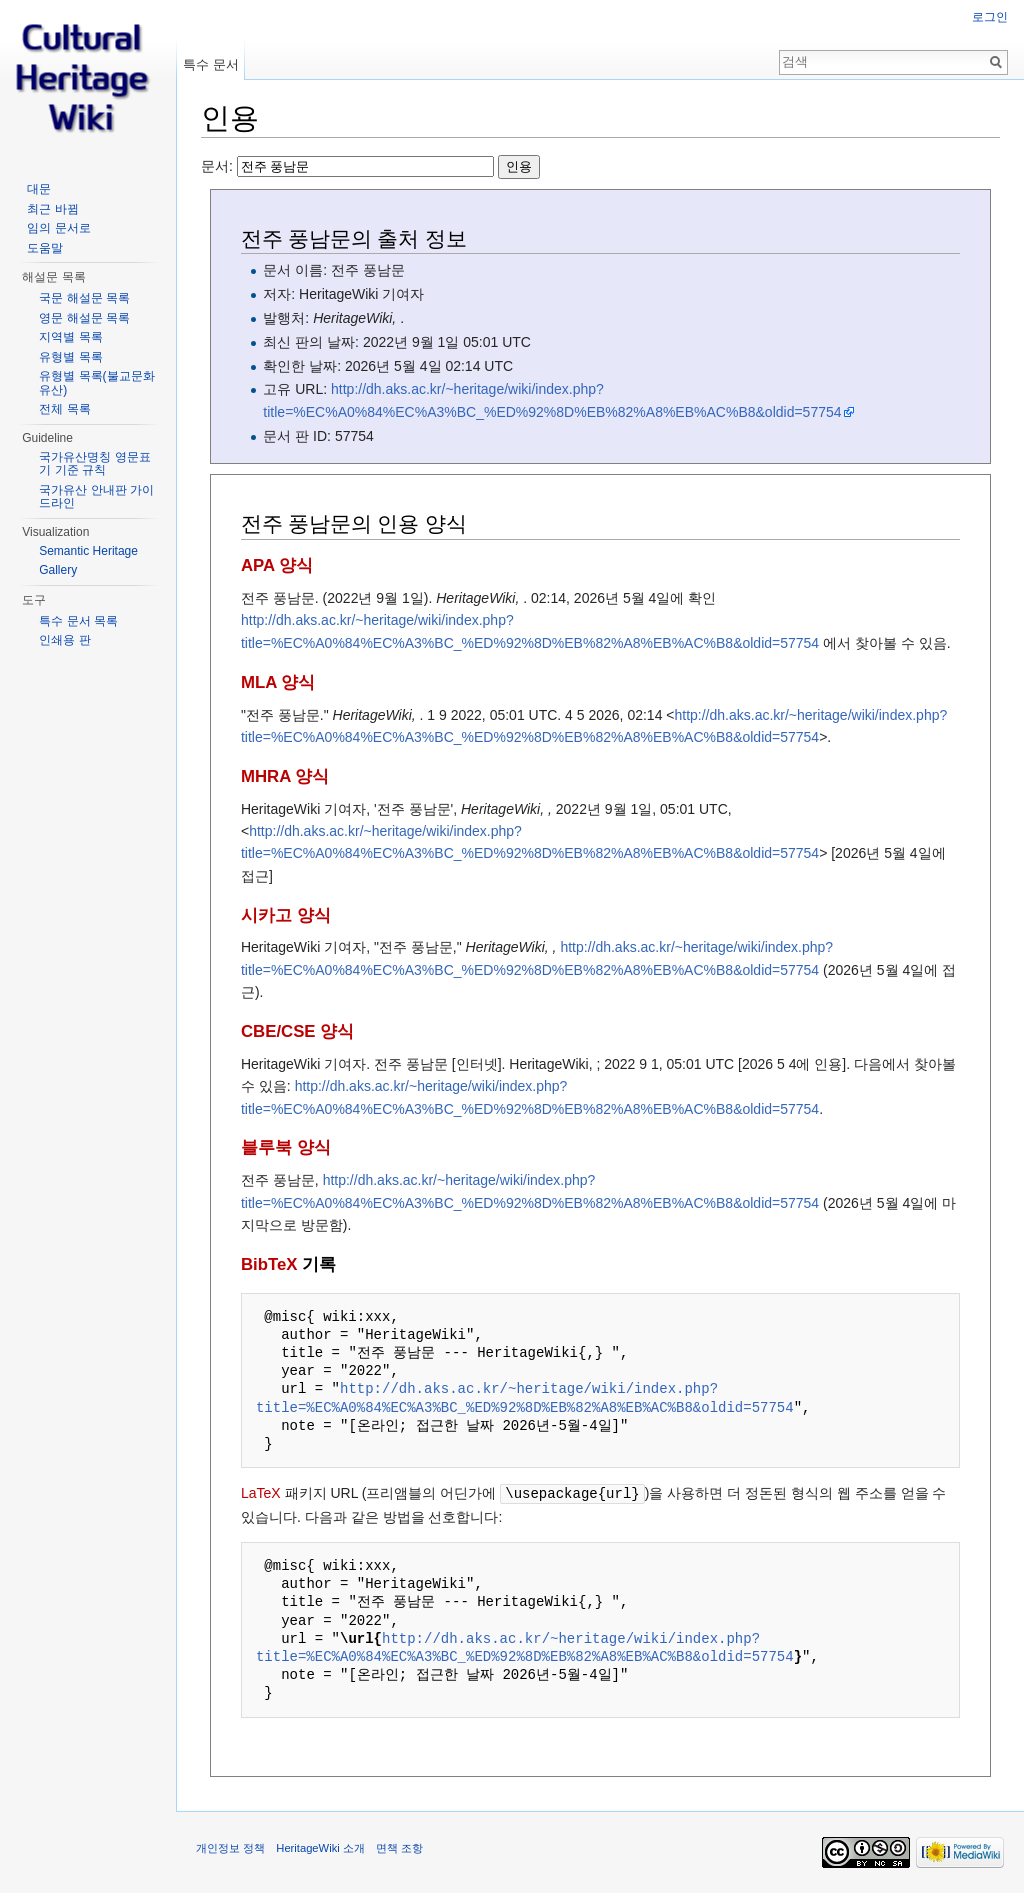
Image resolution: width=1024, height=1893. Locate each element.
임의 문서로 (58, 228)
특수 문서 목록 (78, 621)
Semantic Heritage (88, 551)
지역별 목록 (70, 337)
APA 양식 (277, 565)
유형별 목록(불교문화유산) (96, 383)
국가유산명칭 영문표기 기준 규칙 (94, 464)
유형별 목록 (70, 357)
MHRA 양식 (285, 776)
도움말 (45, 248)
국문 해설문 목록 (84, 298)
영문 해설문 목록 (84, 318)
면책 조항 (399, 1847)
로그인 (990, 17)
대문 (39, 189)
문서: (370, 166)
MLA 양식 (278, 682)
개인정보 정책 (230, 1847)
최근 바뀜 (52, 209)
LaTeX (261, 1493)
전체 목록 (64, 409)
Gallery (58, 570)
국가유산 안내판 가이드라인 (96, 497)
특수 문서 (211, 64)
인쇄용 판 (64, 640)
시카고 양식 (286, 915)
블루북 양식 (286, 1147)
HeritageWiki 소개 (320, 1847)
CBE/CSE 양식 (297, 1031)
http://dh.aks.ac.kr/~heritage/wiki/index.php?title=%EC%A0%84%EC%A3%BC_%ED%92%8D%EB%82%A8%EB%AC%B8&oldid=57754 (525, 1397)
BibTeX (269, 1264)
